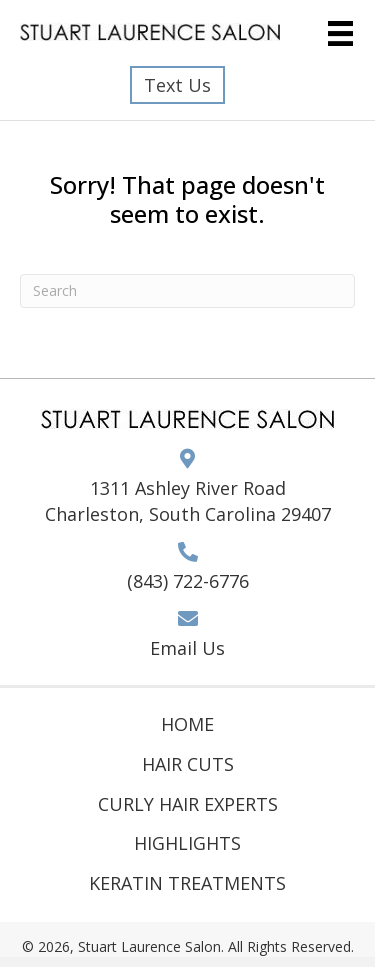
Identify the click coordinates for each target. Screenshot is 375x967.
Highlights (187, 843)
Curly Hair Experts (188, 804)
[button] (177, 85)
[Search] (187, 291)
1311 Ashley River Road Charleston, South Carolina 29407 (188, 501)
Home (187, 724)
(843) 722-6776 (188, 581)
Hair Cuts (188, 764)
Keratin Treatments (187, 883)
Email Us (187, 648)
